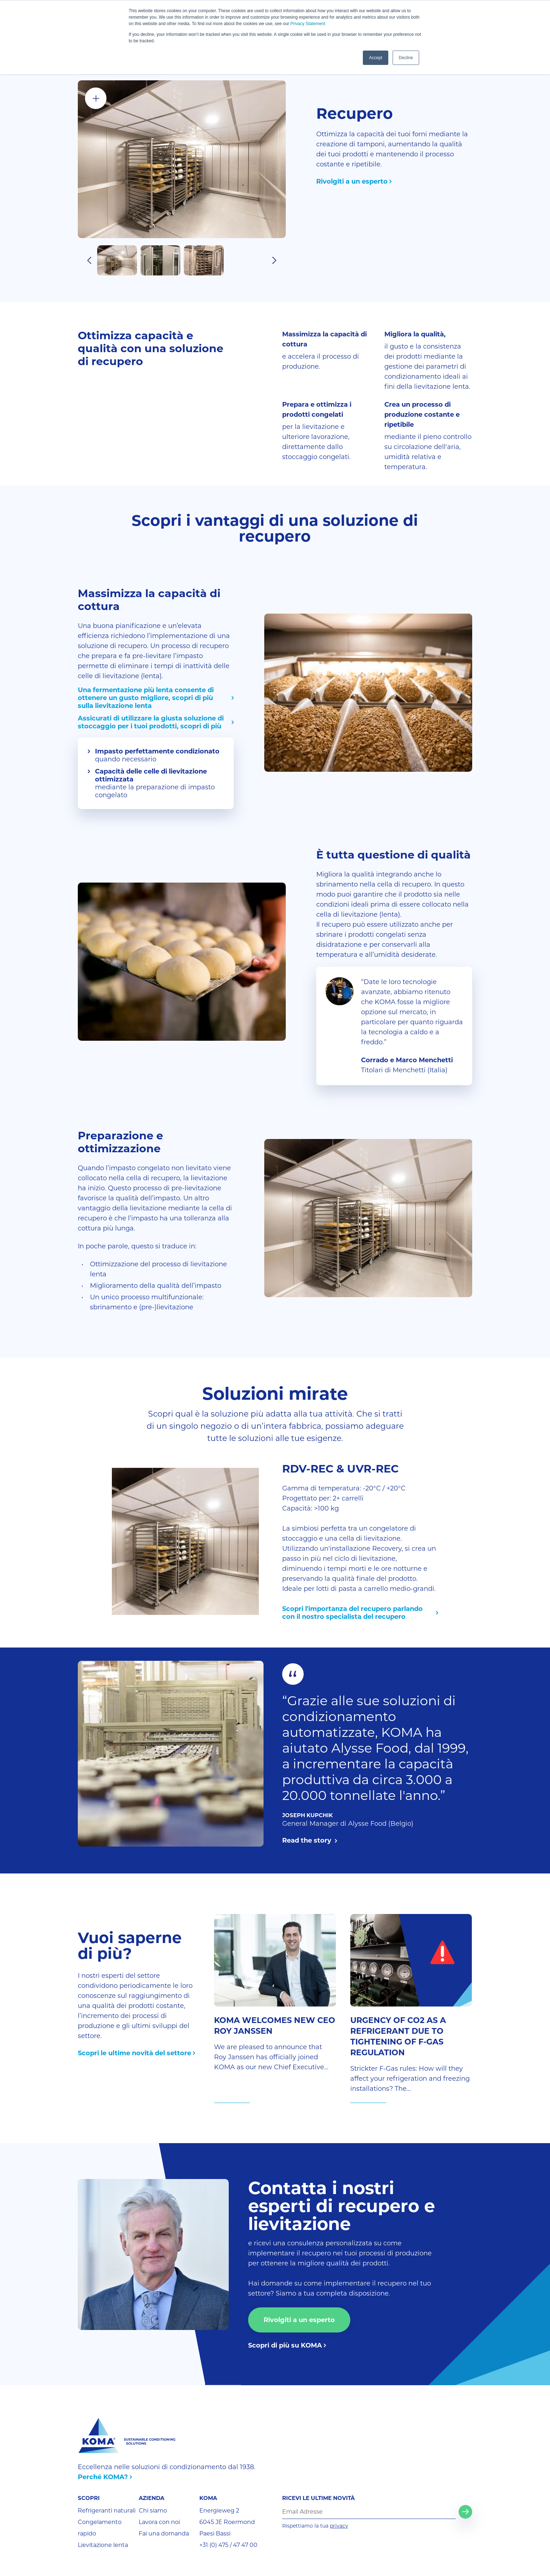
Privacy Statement (307, 23)
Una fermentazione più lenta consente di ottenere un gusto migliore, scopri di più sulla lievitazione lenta (146, 698)
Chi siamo (153, 2510)
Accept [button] (375, 57)
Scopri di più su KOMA (285, 2345)
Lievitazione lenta (103, 2545)
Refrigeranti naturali (107, 2510)
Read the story (307, 1840)
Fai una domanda (164, 2533)
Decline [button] (406, 57)
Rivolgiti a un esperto (352, 181)
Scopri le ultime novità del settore (134, 2053)
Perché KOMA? (103, 2477)
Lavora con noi (159, 2522)
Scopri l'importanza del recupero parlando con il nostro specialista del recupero (352, 1613)
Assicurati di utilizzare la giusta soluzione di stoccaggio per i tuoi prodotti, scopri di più (151, 722)
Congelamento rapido (100, 2528)
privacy (339, 2526)
